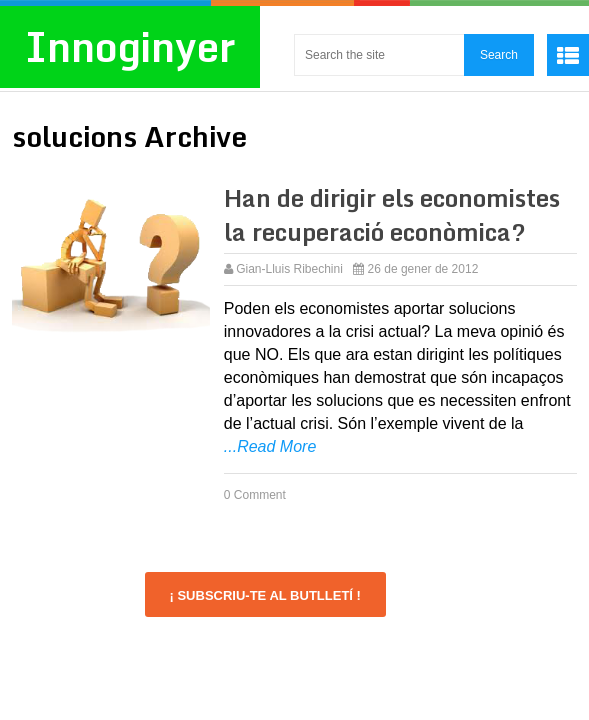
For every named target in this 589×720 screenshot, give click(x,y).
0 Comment (255, 495)
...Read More (270, 446)
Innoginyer (130, 46)
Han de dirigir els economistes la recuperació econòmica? (392, 214)
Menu (568, 55)
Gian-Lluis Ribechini (289, 269)
